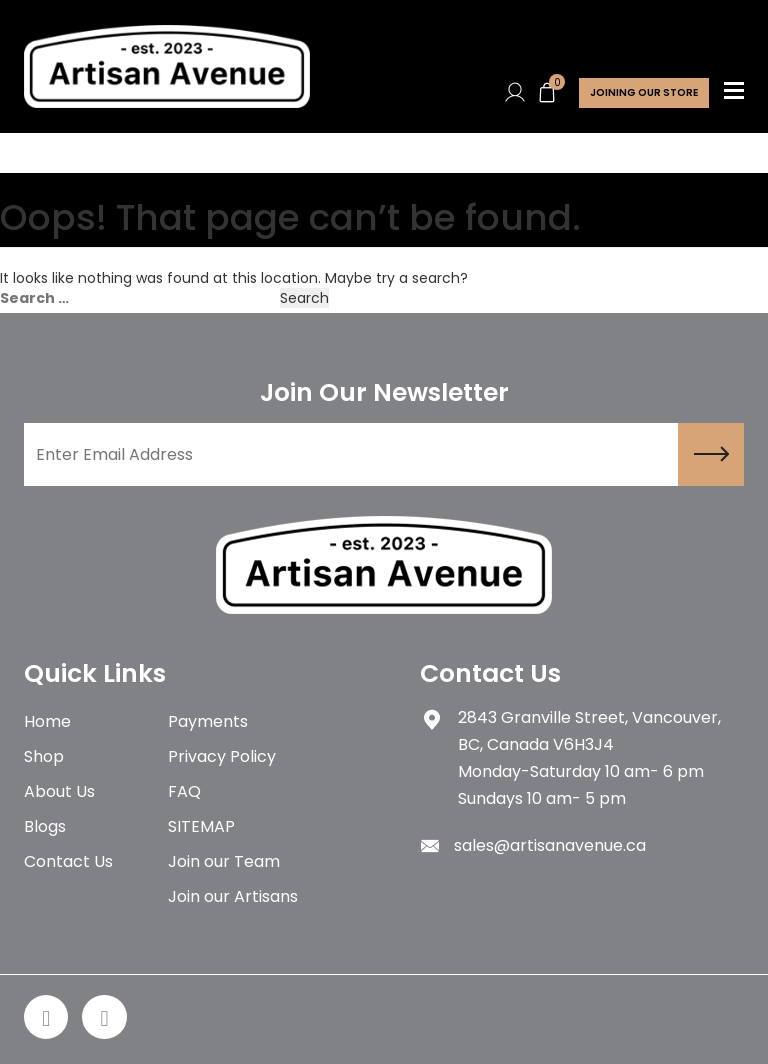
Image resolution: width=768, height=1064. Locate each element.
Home (47, 721)
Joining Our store (644, 92)
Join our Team (224, 861)
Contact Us (68, 861)
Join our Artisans (233, 896)
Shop (44, 756)
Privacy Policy (222, 756)
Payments (208, 721)
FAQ (184, 791)
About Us (59, 791)
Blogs (45, 826)
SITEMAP (201, 826)
